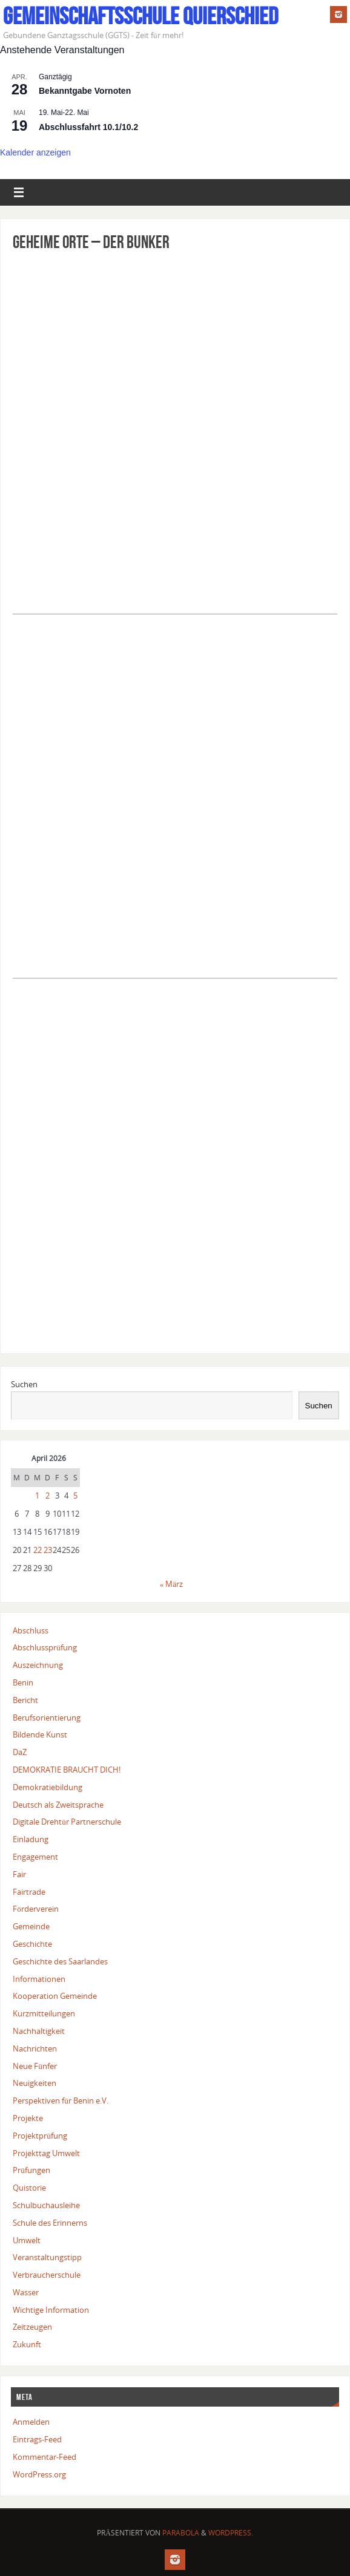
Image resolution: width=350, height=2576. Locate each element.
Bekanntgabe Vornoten (85, 91)
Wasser (26, 2292)
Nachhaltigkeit (39, 2030)
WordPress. (230, 2533)
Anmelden (31, 2421)
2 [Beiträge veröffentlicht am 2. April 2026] (47, 1495)
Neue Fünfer (35, 2066)
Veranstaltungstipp (47, 2257)
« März (171, 1583)
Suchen (24, 1384)
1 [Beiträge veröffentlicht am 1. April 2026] (37, 1495)
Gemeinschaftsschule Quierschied (140, 15)
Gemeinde (31, 1926)
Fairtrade (29, 1891)
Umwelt (27, 2240)
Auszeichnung (38, 1664)
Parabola (180, 2533)
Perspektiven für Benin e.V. (60, 2100)
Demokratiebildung (47, 1787)
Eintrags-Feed (37, 2439)
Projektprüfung (40, 2135)
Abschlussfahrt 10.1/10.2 (88, 127)
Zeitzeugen (32, 2326)
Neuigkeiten (34, 2082)
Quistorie (29, 2187)
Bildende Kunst (40, 1734)
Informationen (39, 1978)
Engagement (35, 1856)
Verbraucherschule (47, 2274)
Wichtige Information (51, 2309)
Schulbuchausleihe (46, 2205)
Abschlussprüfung (45, 1647)
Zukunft (27, 2344)
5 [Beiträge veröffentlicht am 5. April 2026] (75, 1495)
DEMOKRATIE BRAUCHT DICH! (67, 1769)
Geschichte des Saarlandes (60, 1961)
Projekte (28, 2118)
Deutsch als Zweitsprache (58, 1804)
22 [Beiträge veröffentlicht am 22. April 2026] (37, 1550)
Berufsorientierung (47, 1717)
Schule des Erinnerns (50, 2222)
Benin (23, 1682)
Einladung (30, 1839)
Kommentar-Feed (44, 2456)
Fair (19, 1874)
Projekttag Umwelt (46, 2153)
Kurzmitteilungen (44, 2013)
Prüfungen (31, 2170)
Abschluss (30, 1630)
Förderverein (36, 1908)
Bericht (25, 1700)
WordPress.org (39, 2474)
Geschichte (32, 1943)
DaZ (20, 1752)
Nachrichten (35, 2048)
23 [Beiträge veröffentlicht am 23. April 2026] (48, 1550)
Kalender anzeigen (35, 152)
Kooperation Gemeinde (55, 1995)
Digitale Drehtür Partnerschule (67, 1821)
